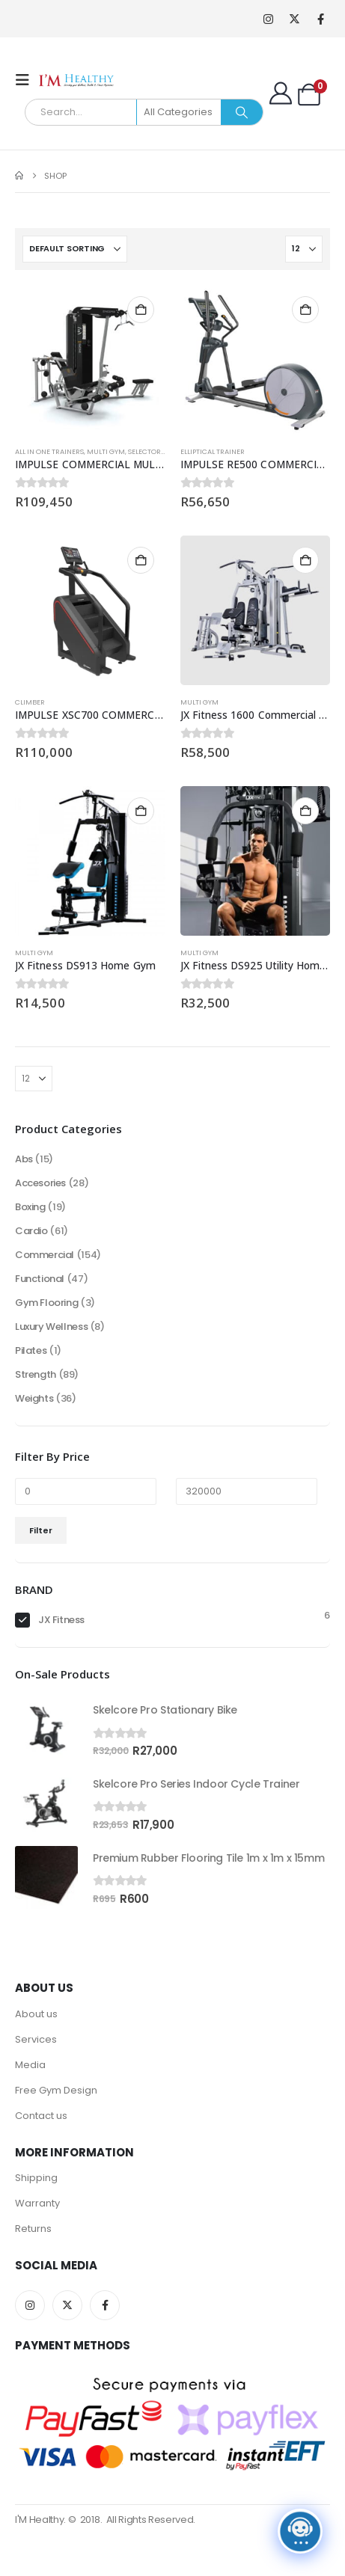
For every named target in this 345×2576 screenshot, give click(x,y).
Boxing (30, 1207)
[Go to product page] (90, 360)
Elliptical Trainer (212, 451)
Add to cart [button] (140, 309)
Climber (30, 702)
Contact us (41, 2116)
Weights (34, 1398)
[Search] (241, 112)
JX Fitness (61, 1620)
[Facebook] (320, 19)
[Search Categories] (179, 112)
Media (30, 2065)
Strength (35, 1374)
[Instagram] (268, 19)
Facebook (105, 2305)
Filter (40, 1530)
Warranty (37, 2203)
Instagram (30, 2305)
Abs (24, 1159)
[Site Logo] (76, 80)
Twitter (67, 2305)
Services (36, 2039)
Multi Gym (106, 451)
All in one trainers (49, 451)
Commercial (44, 1255)
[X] (294, 19)
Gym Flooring (46, 1302)
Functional (39, 1279)
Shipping (36, 2178)
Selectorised (152, 451)
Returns (33, 2228)
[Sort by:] (74, 249)
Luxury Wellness (51, 1326)
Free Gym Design (56, 2090)
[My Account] (280, 93)
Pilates (30, 1350)
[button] (27, 80)
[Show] (304, 249)
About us (36, 2014)
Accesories (40, 1183)
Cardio (31, 1231)
